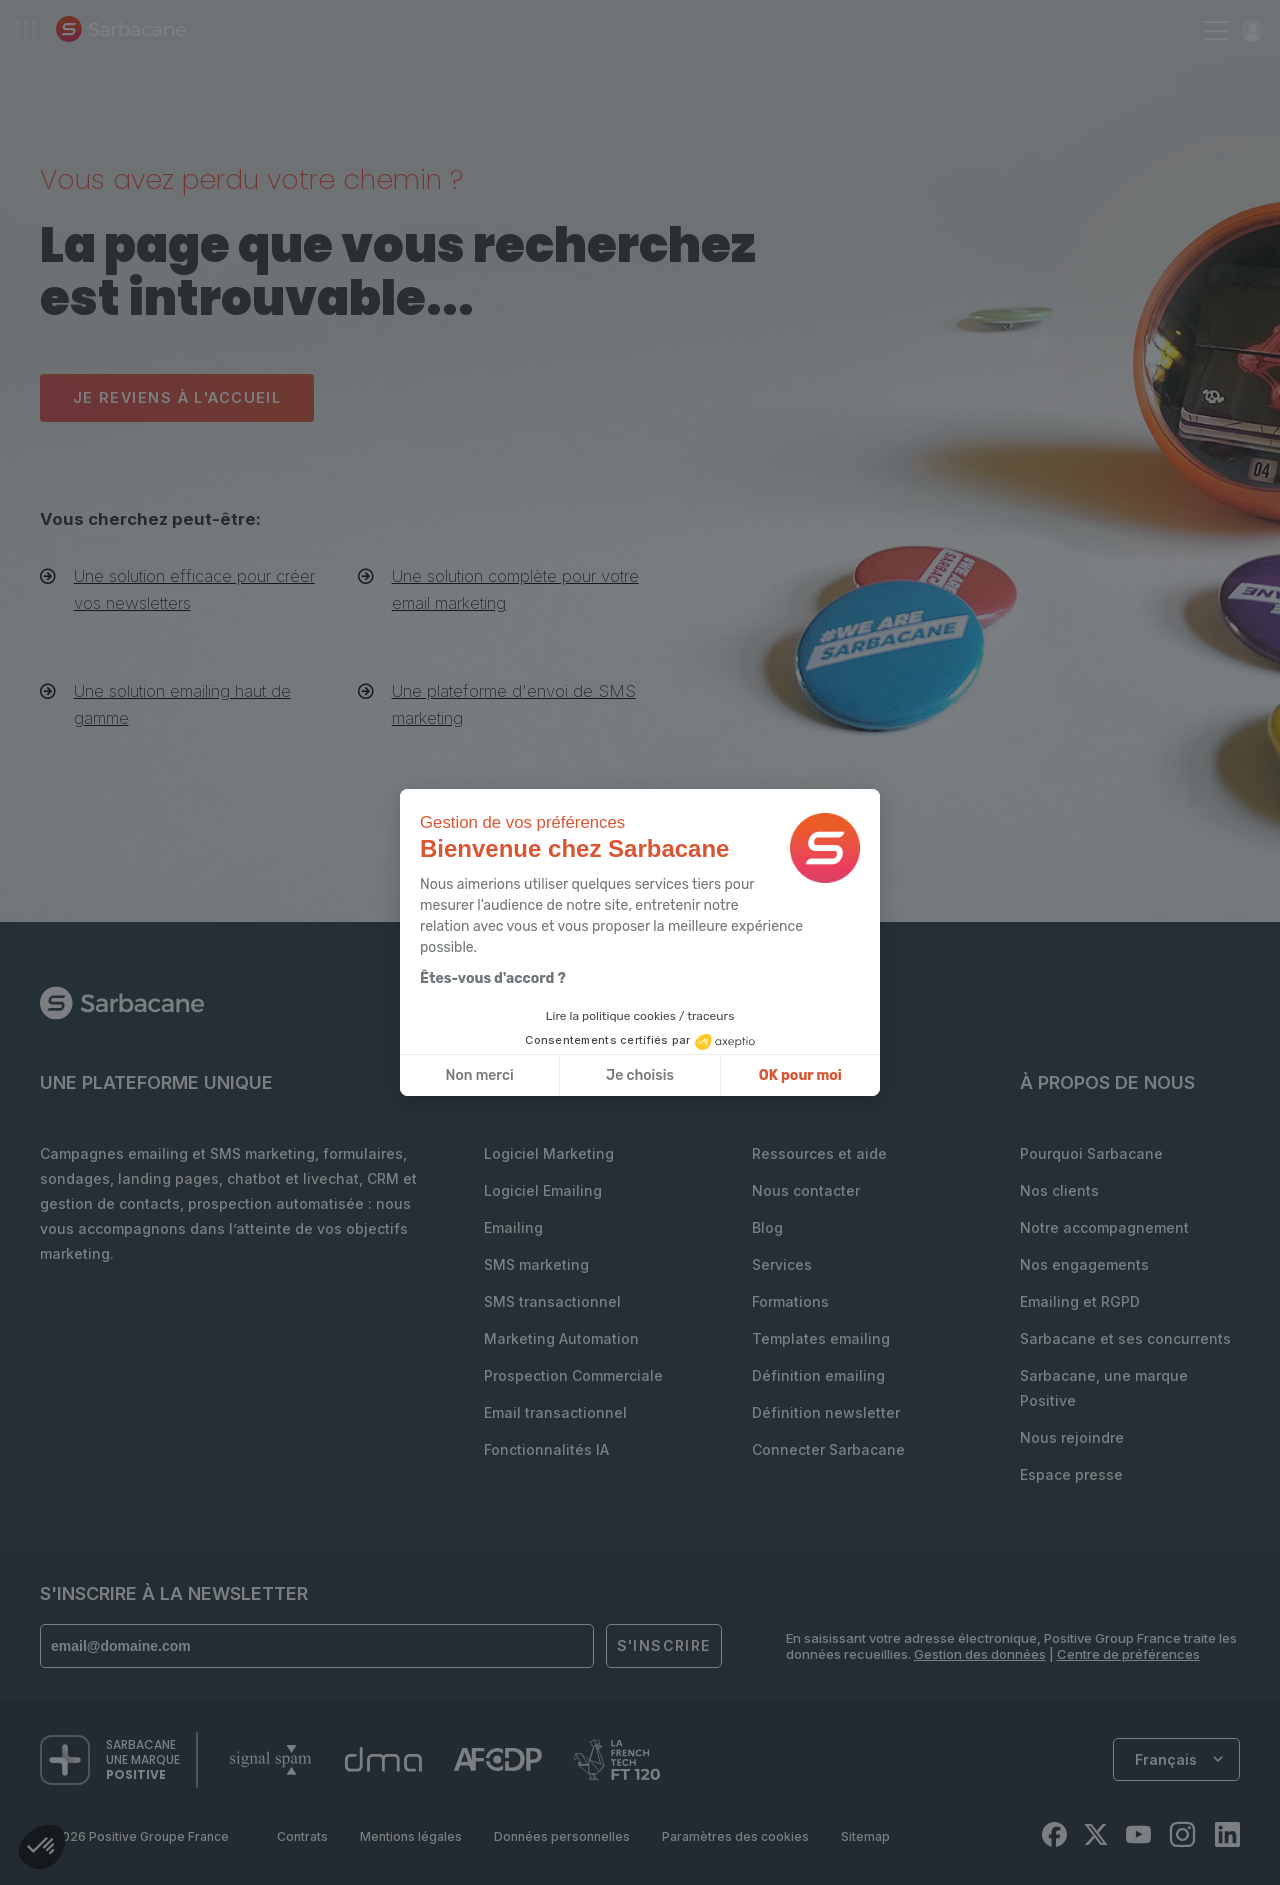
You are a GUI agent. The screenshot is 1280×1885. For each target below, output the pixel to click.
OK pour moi (800, 1075)
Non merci (480, 1075)
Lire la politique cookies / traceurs (640, 1016)
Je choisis (640, 1075)
